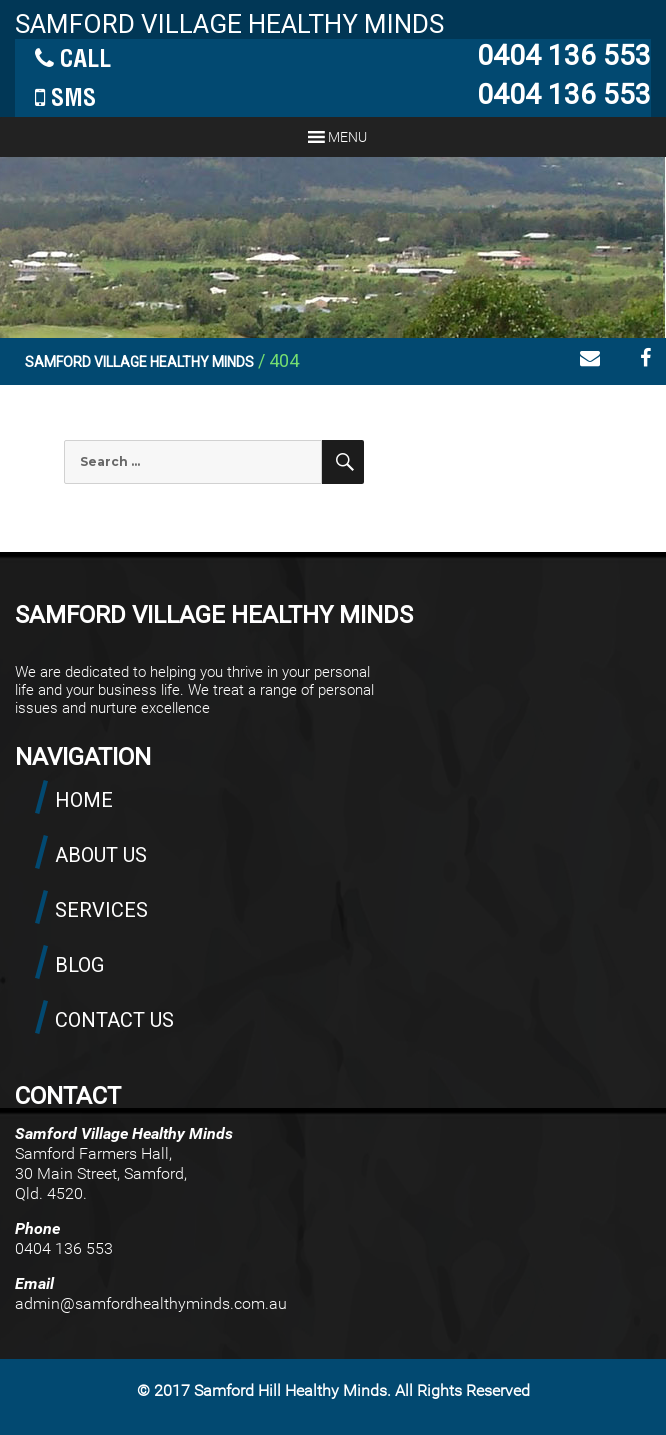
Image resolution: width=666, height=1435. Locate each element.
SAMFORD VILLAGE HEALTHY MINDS (229, 24)
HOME (84, 800)
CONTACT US (114, 1020)
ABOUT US (101, 855)
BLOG (79, 965)
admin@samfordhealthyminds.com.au (151, 1303)
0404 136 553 (564, 55)
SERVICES (101, 910)
